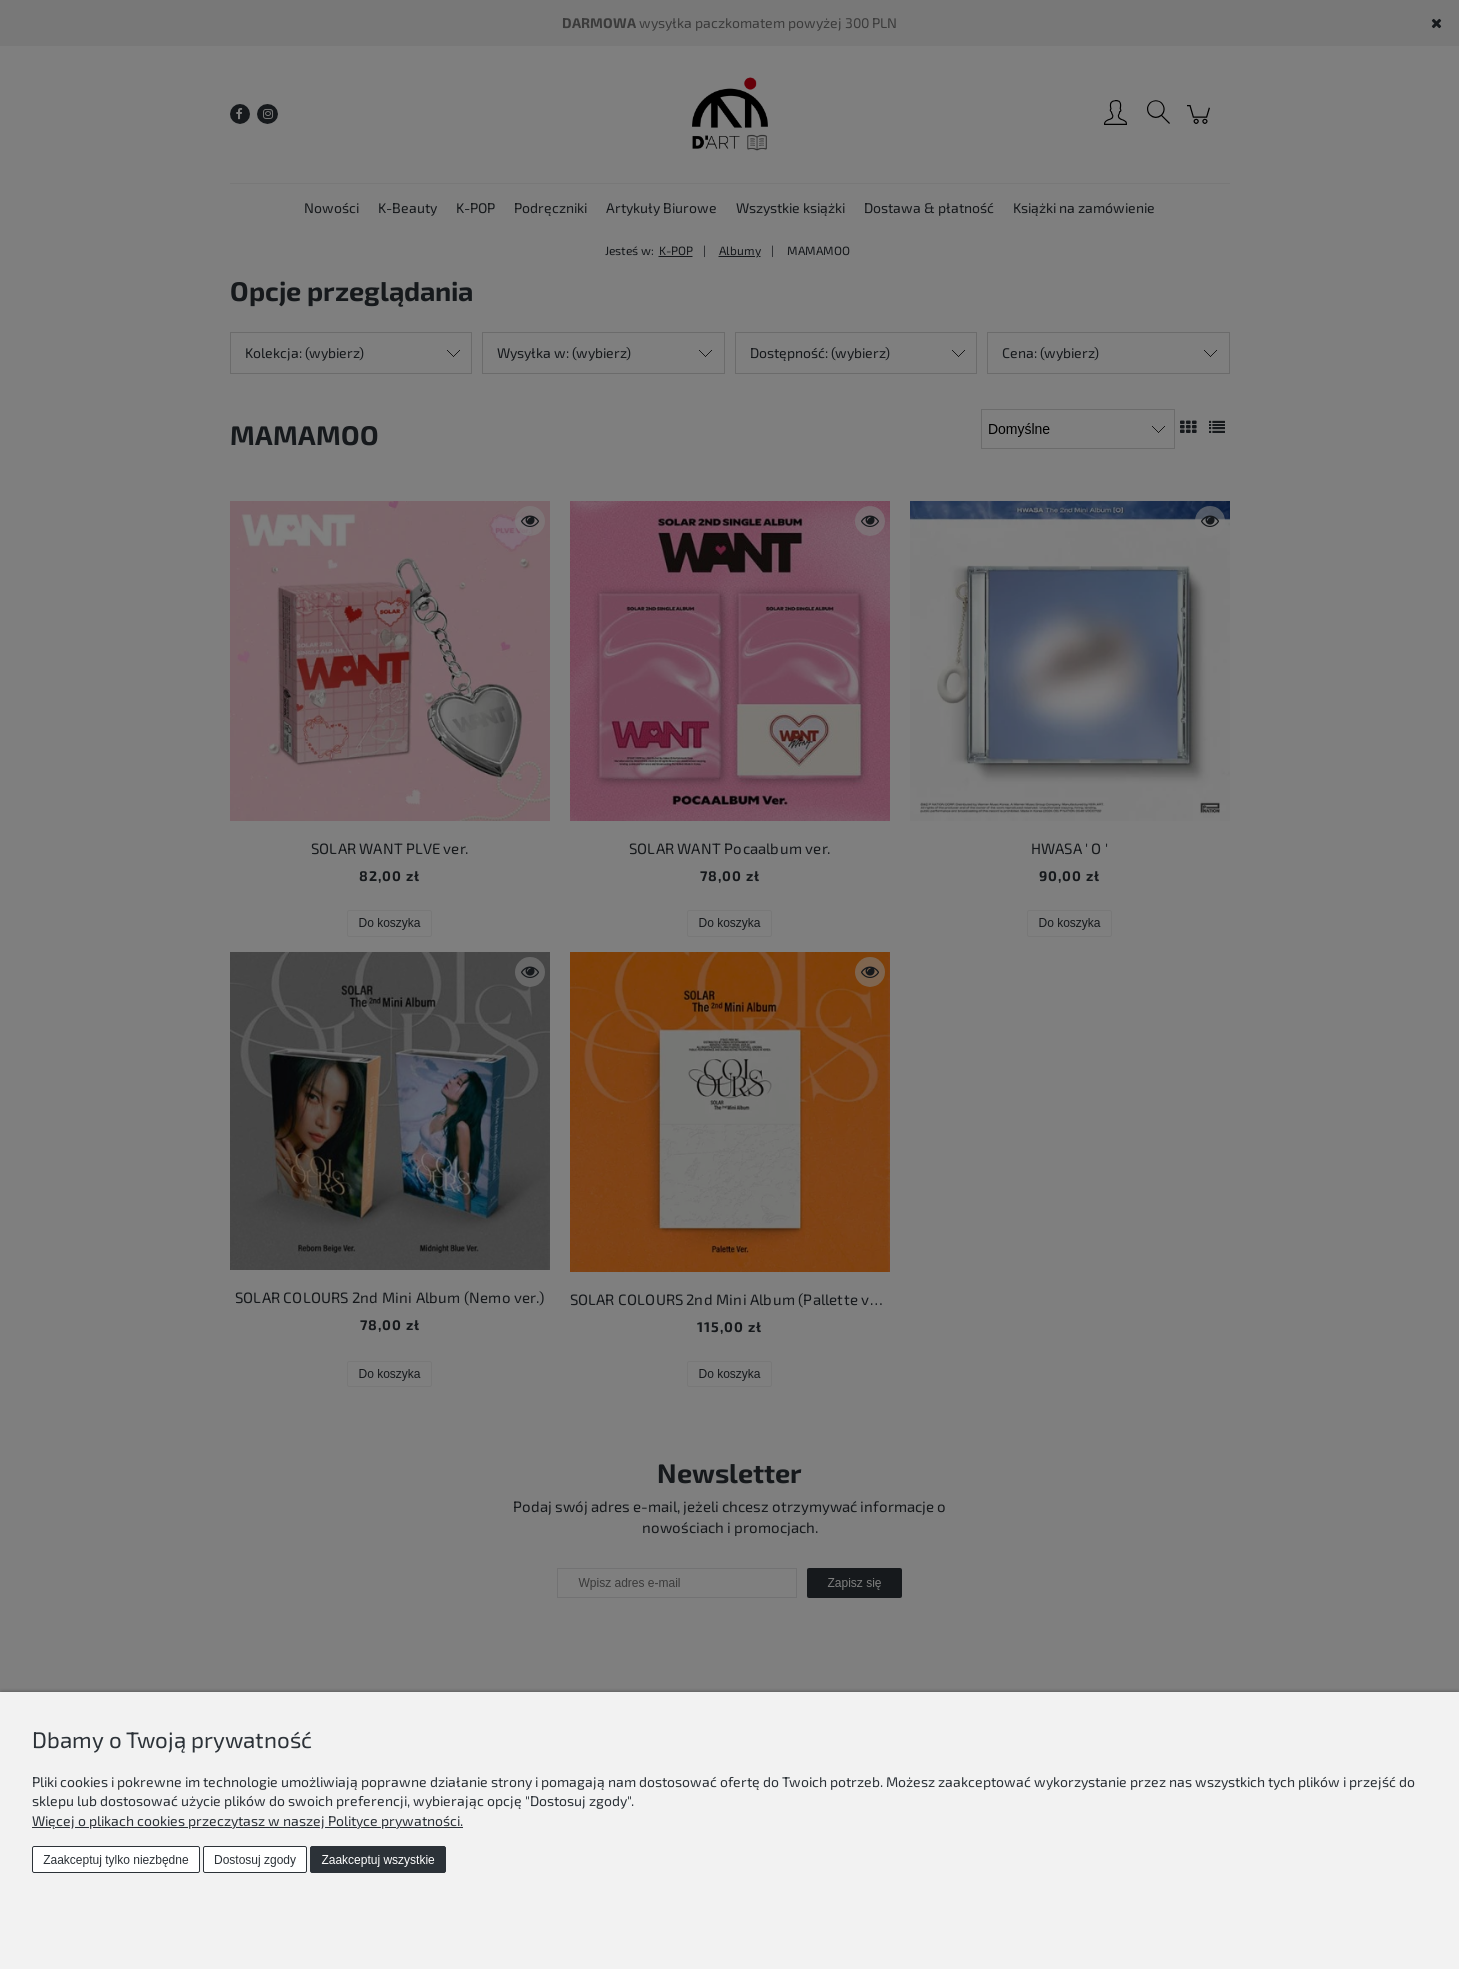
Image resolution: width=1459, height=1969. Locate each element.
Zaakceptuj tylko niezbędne (115, 1860)
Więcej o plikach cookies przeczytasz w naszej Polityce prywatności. (247, 1820)
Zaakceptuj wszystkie (377, 1860)
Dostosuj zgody (255, 1860)
